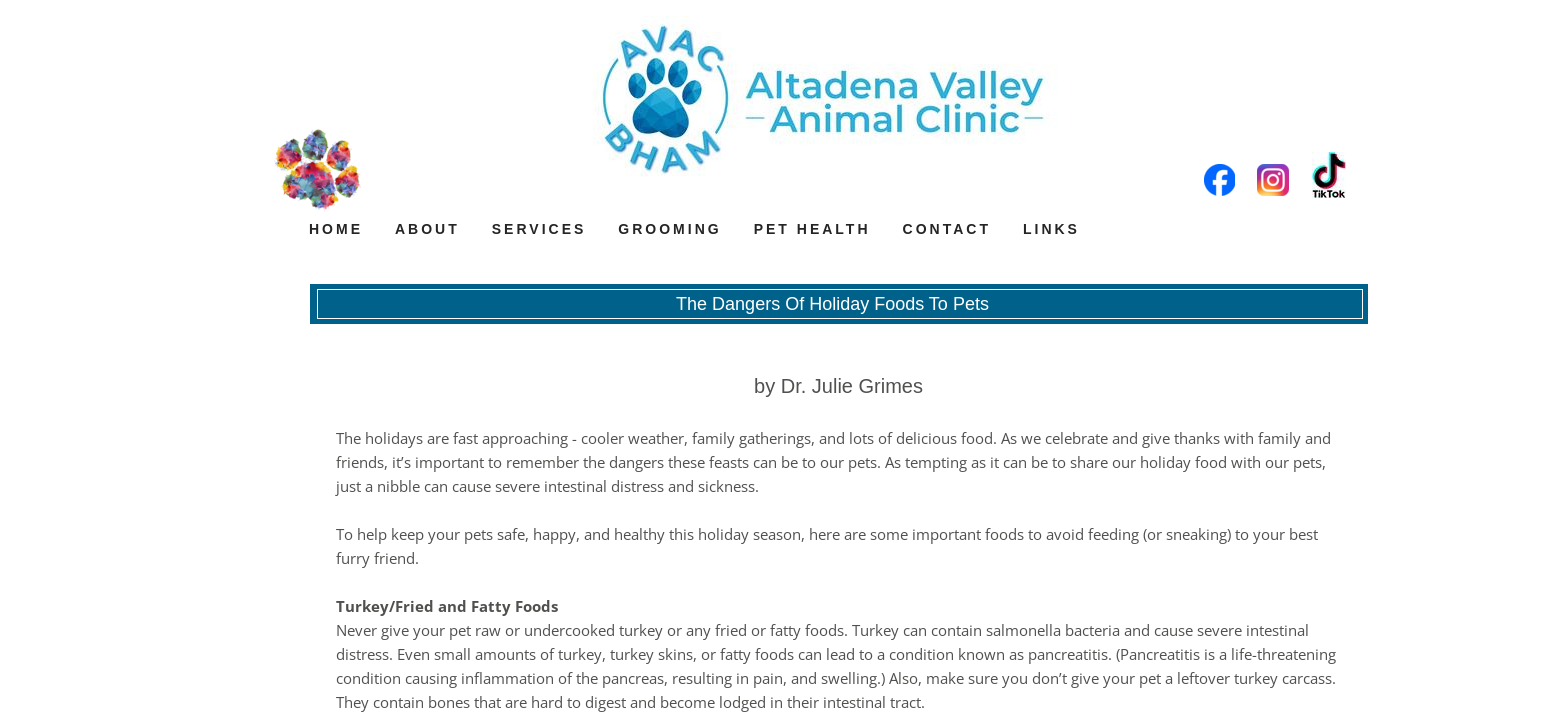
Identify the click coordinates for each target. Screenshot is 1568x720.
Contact (947, 229)
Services (539, 229)
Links (1051, 229)
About (427, 229)
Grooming (669, 229)
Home (336, 229)
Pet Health (812, 229)
